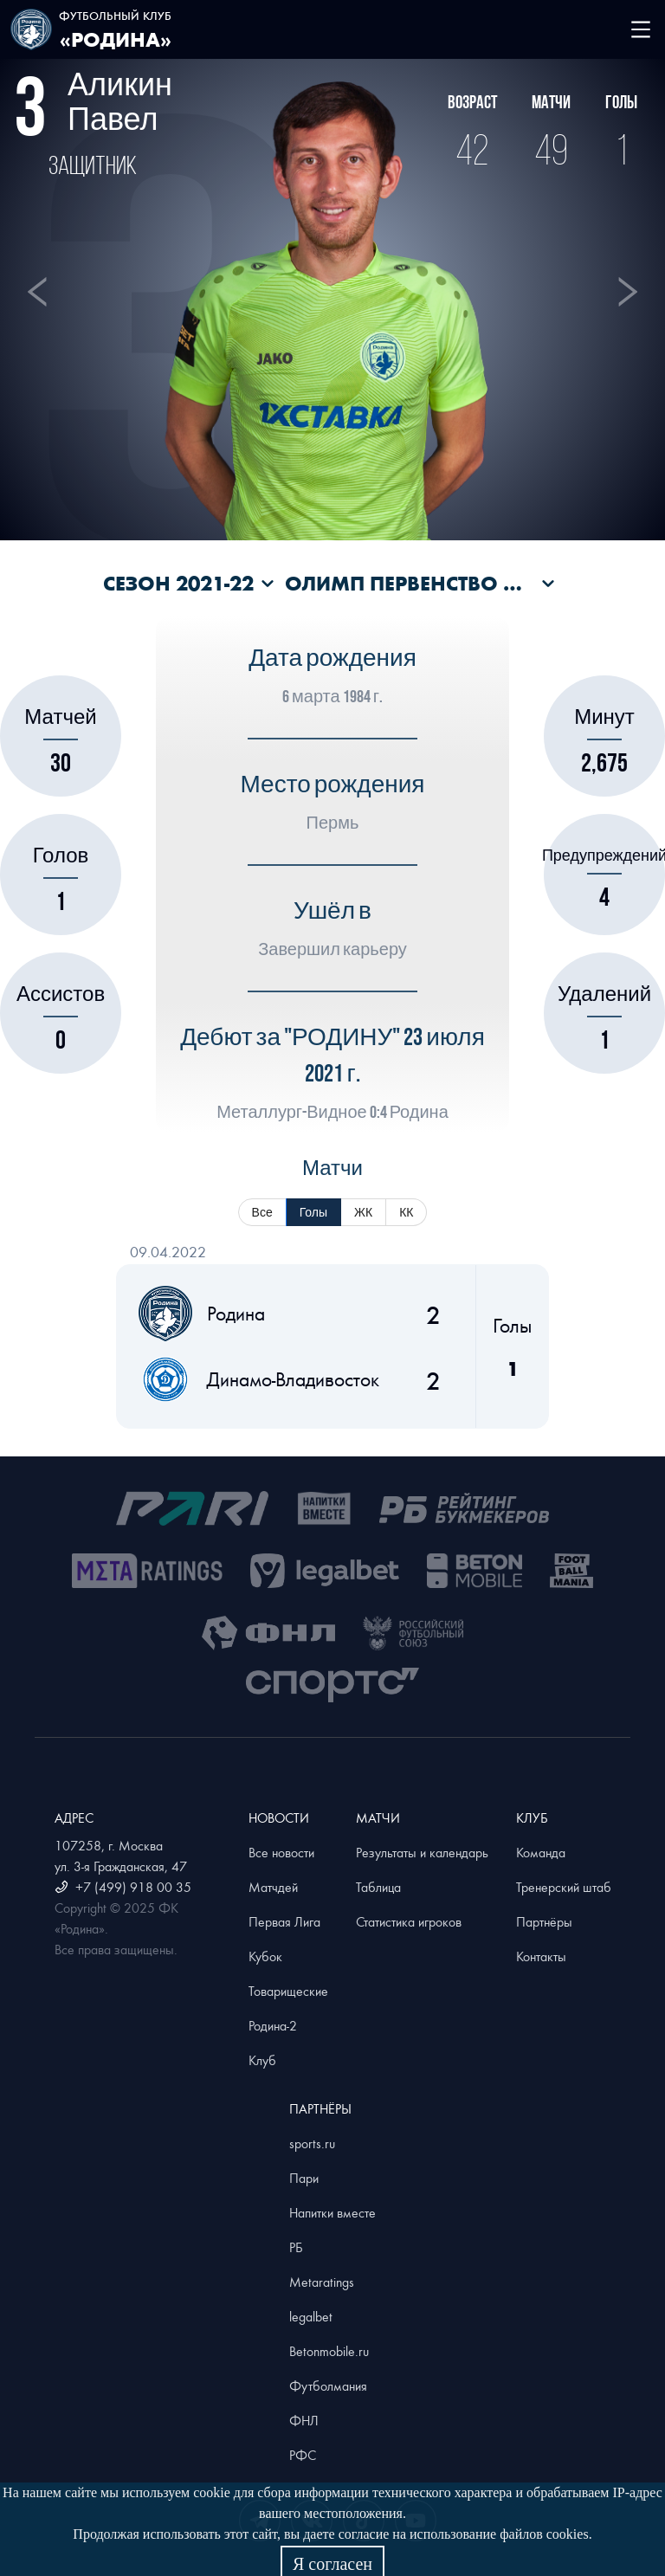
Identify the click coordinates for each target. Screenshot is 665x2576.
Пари (304, 2177)
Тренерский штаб (563, 1886)
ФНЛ (304, 2420)
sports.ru (312, 2143)
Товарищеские (288, 1990)
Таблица (378, 1886)
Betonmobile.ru (329, 2351)
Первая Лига (284, 1921)
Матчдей (273, 1886)
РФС (302, 2454)
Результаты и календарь (422, 1852)
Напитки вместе (332, 2212)
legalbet (310, 2316)
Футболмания (328, 2385)
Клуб (262, 2060)
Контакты (541, 1956)
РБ (296, 2247)
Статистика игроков (409, 1921)
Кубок (265, 1956)
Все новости (281, 1852)
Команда (540, 1852)
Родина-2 (273, 2025)
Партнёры (544, 1921)
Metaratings (321, 2281)
